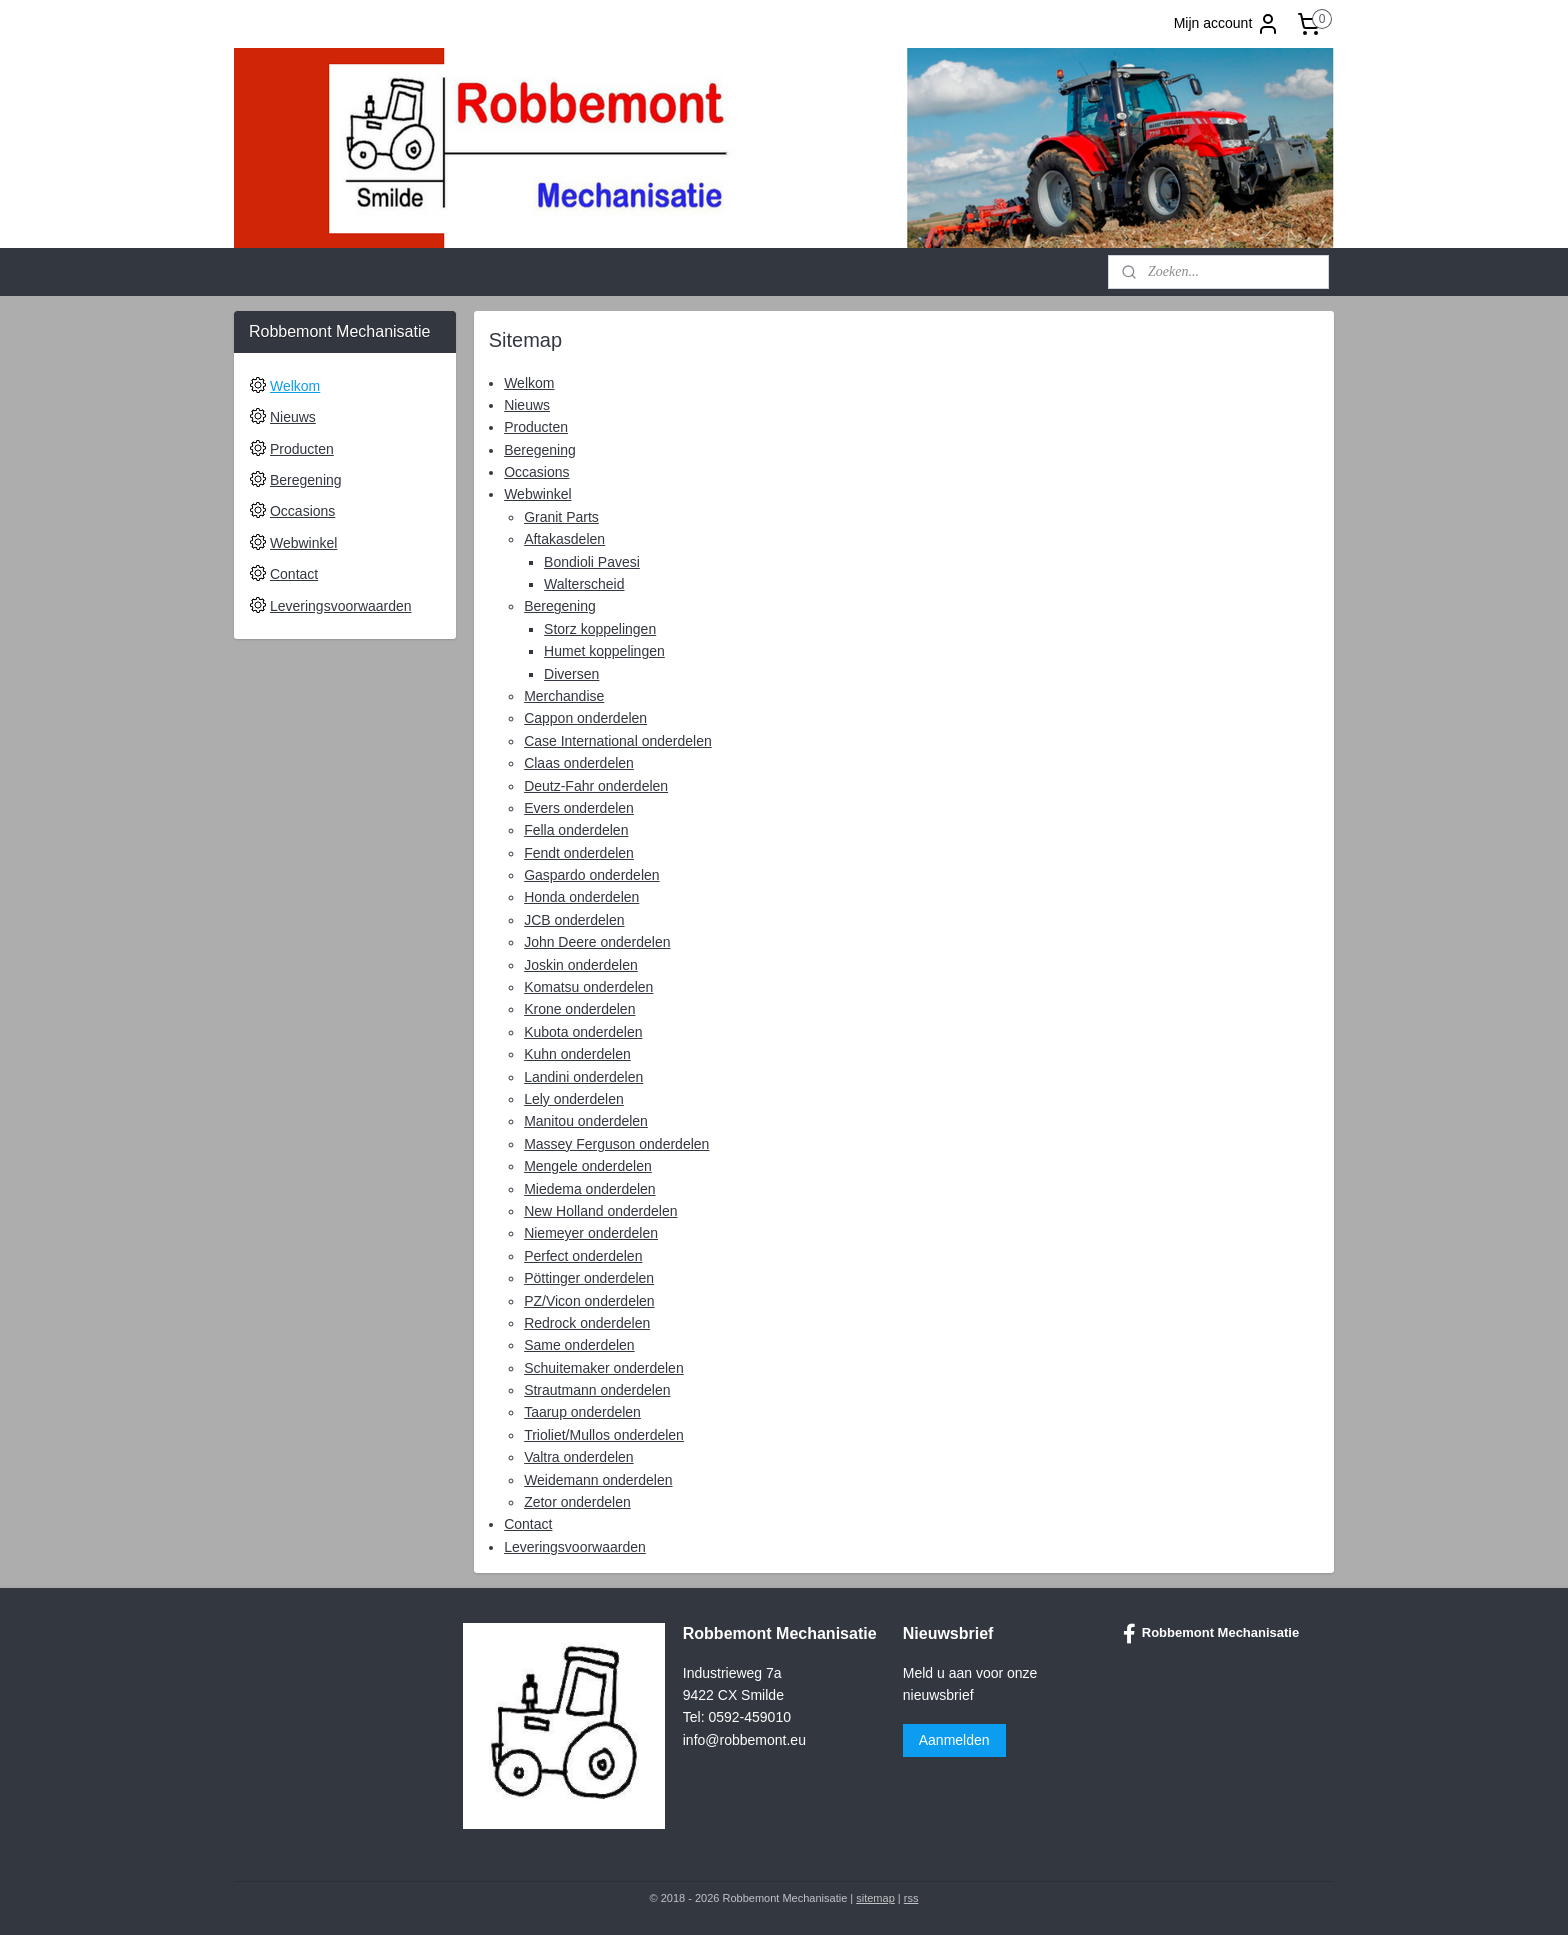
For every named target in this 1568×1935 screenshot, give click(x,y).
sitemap (875, 1898)
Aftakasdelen (564, 539)
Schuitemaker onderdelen (604, 1368)
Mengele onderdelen (588, 1166)
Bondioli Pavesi (592, 562)
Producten (536, 427)
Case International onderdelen (618, 741)
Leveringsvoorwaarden (575, 1547)
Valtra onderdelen (578, 1457)
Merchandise (564, 696)
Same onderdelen (579, 1345)
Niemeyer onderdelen (591, 1233)
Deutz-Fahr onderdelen (596, 786)
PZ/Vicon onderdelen (589, 1300)
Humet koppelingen (604, 651)
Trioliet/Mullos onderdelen (604, 1435)
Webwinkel (537, 494)
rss (911, 1898)
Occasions (536, 472)
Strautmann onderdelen (597, 1390)
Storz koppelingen (600, 629)
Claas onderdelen (579, 763)
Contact (528, 1524)
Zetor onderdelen (577, 1502)
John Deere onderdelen (597, 942)
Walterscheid (584, 584)
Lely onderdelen (574, 1099)
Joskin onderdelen (581, 965)
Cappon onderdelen (585, 718)
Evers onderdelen (579, 808)
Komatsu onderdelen (588, 987)
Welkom (529, 382)
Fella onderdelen (576, 830)
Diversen (571, 674)
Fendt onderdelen (579, 853)
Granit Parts (561, 517)
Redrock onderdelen (587, 1323)
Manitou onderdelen (586, 1121)
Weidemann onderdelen (598, 1480)
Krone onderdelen (579, 1009)
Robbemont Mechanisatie (1211, 1634)
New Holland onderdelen (600, 1211)
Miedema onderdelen (590, 1189)
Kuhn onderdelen (577, 1054)
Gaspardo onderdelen (591, 875)
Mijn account (1227, 24)
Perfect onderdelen (583, 1256)
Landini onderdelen (583, 1077)
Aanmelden (954, 1740)
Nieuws (527, 405)
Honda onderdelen (581, 897)
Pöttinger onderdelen (589, 1278)
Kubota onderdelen (583, 1032)
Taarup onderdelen (582, 1412)
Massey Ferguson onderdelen (616, 1144)
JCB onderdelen (574, 920)
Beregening (540, 450)
